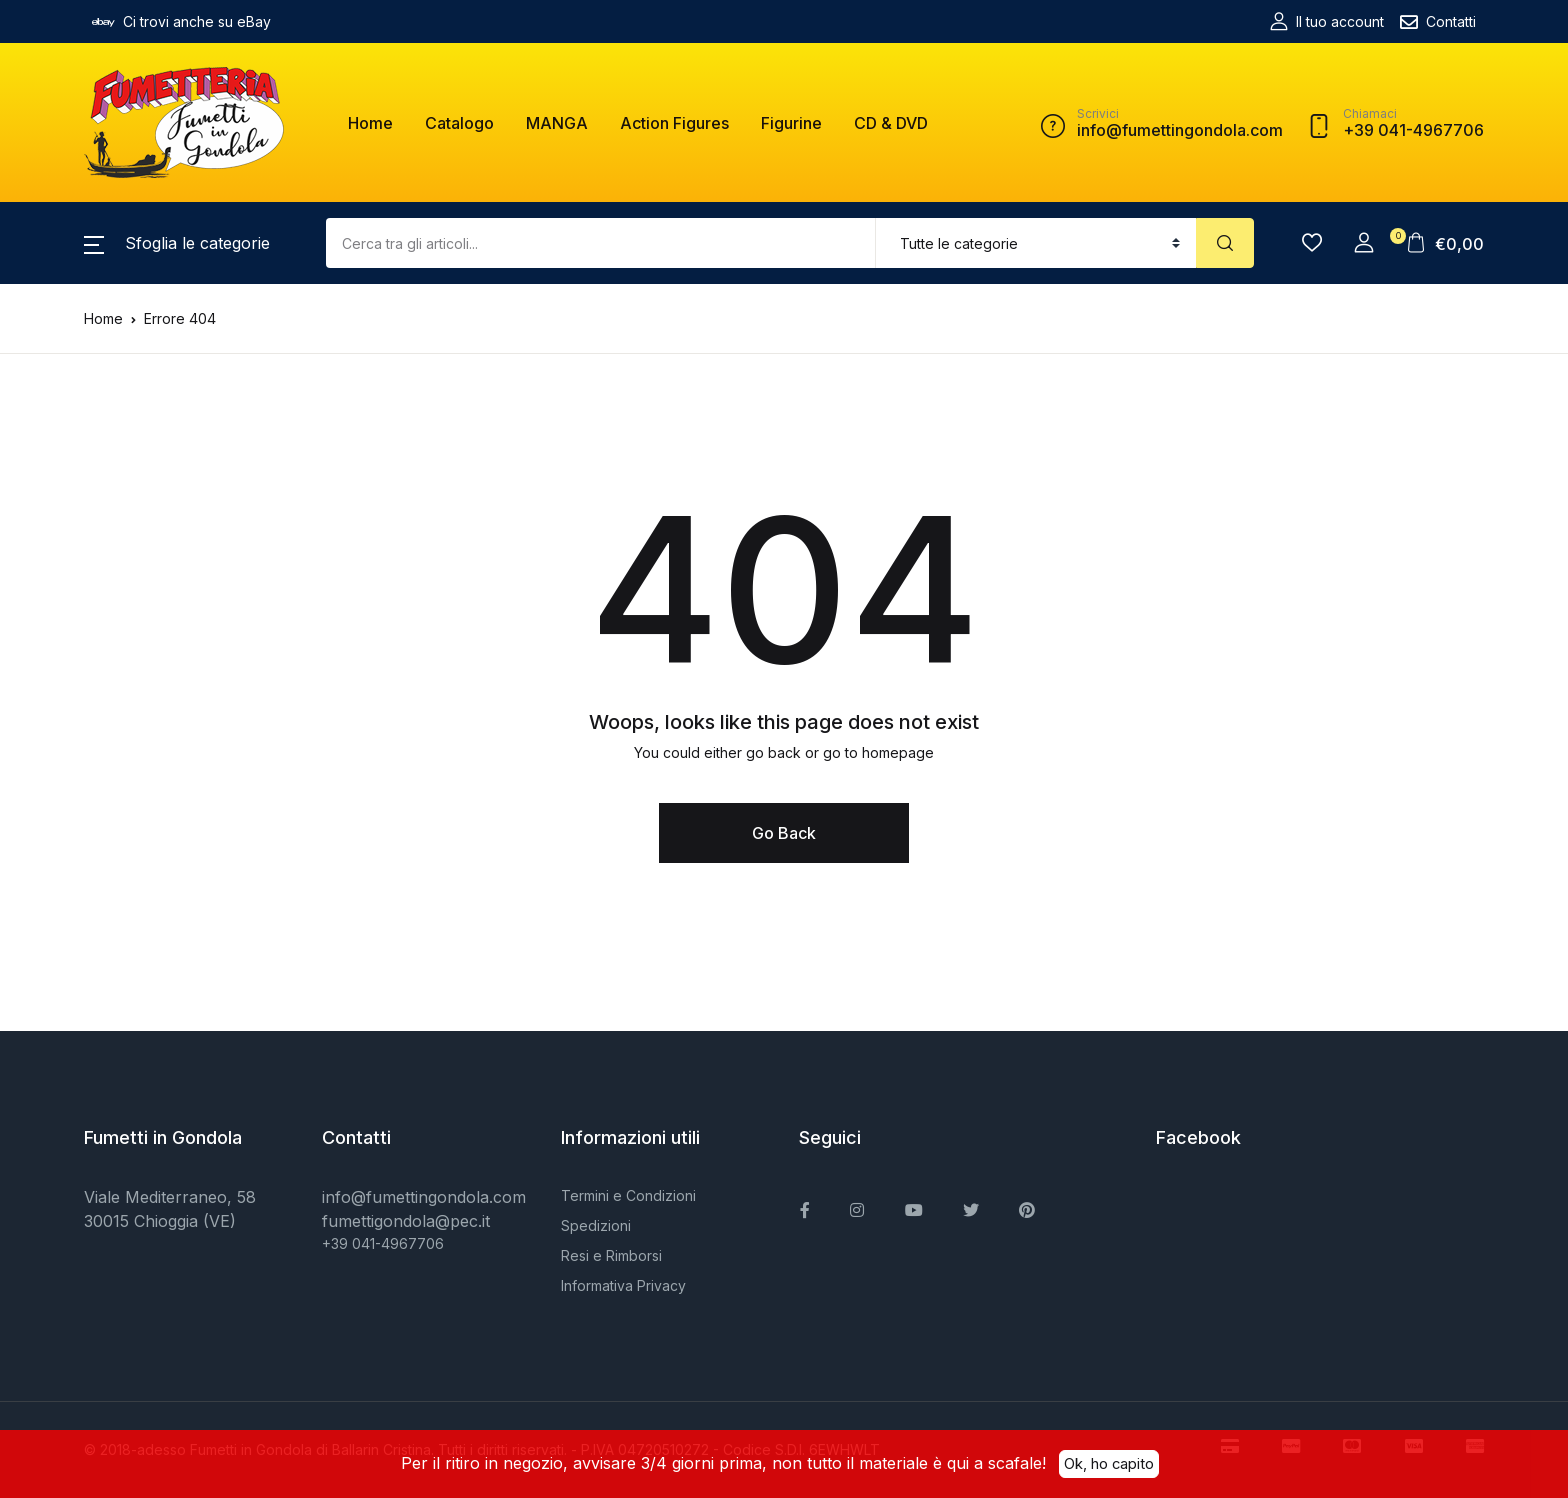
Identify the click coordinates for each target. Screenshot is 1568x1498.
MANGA (557, 123)
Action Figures (674, 123)
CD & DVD (891, 123)
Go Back (784, 833)
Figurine (791, 123)
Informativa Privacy (623, 1285)
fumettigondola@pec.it (406, 1221)
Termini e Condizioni (628, 1195)
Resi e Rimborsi (611, 1255)
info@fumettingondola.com (424, 1197)
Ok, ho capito (1109, 1463)
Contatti (1438, 22)
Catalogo (459, 123)
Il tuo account (1327, 21)
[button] (177, 243)
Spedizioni (596, 1225)
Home (370, 123)
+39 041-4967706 (383, 1243)
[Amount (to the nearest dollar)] (601, 243)
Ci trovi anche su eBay (181, 22)
